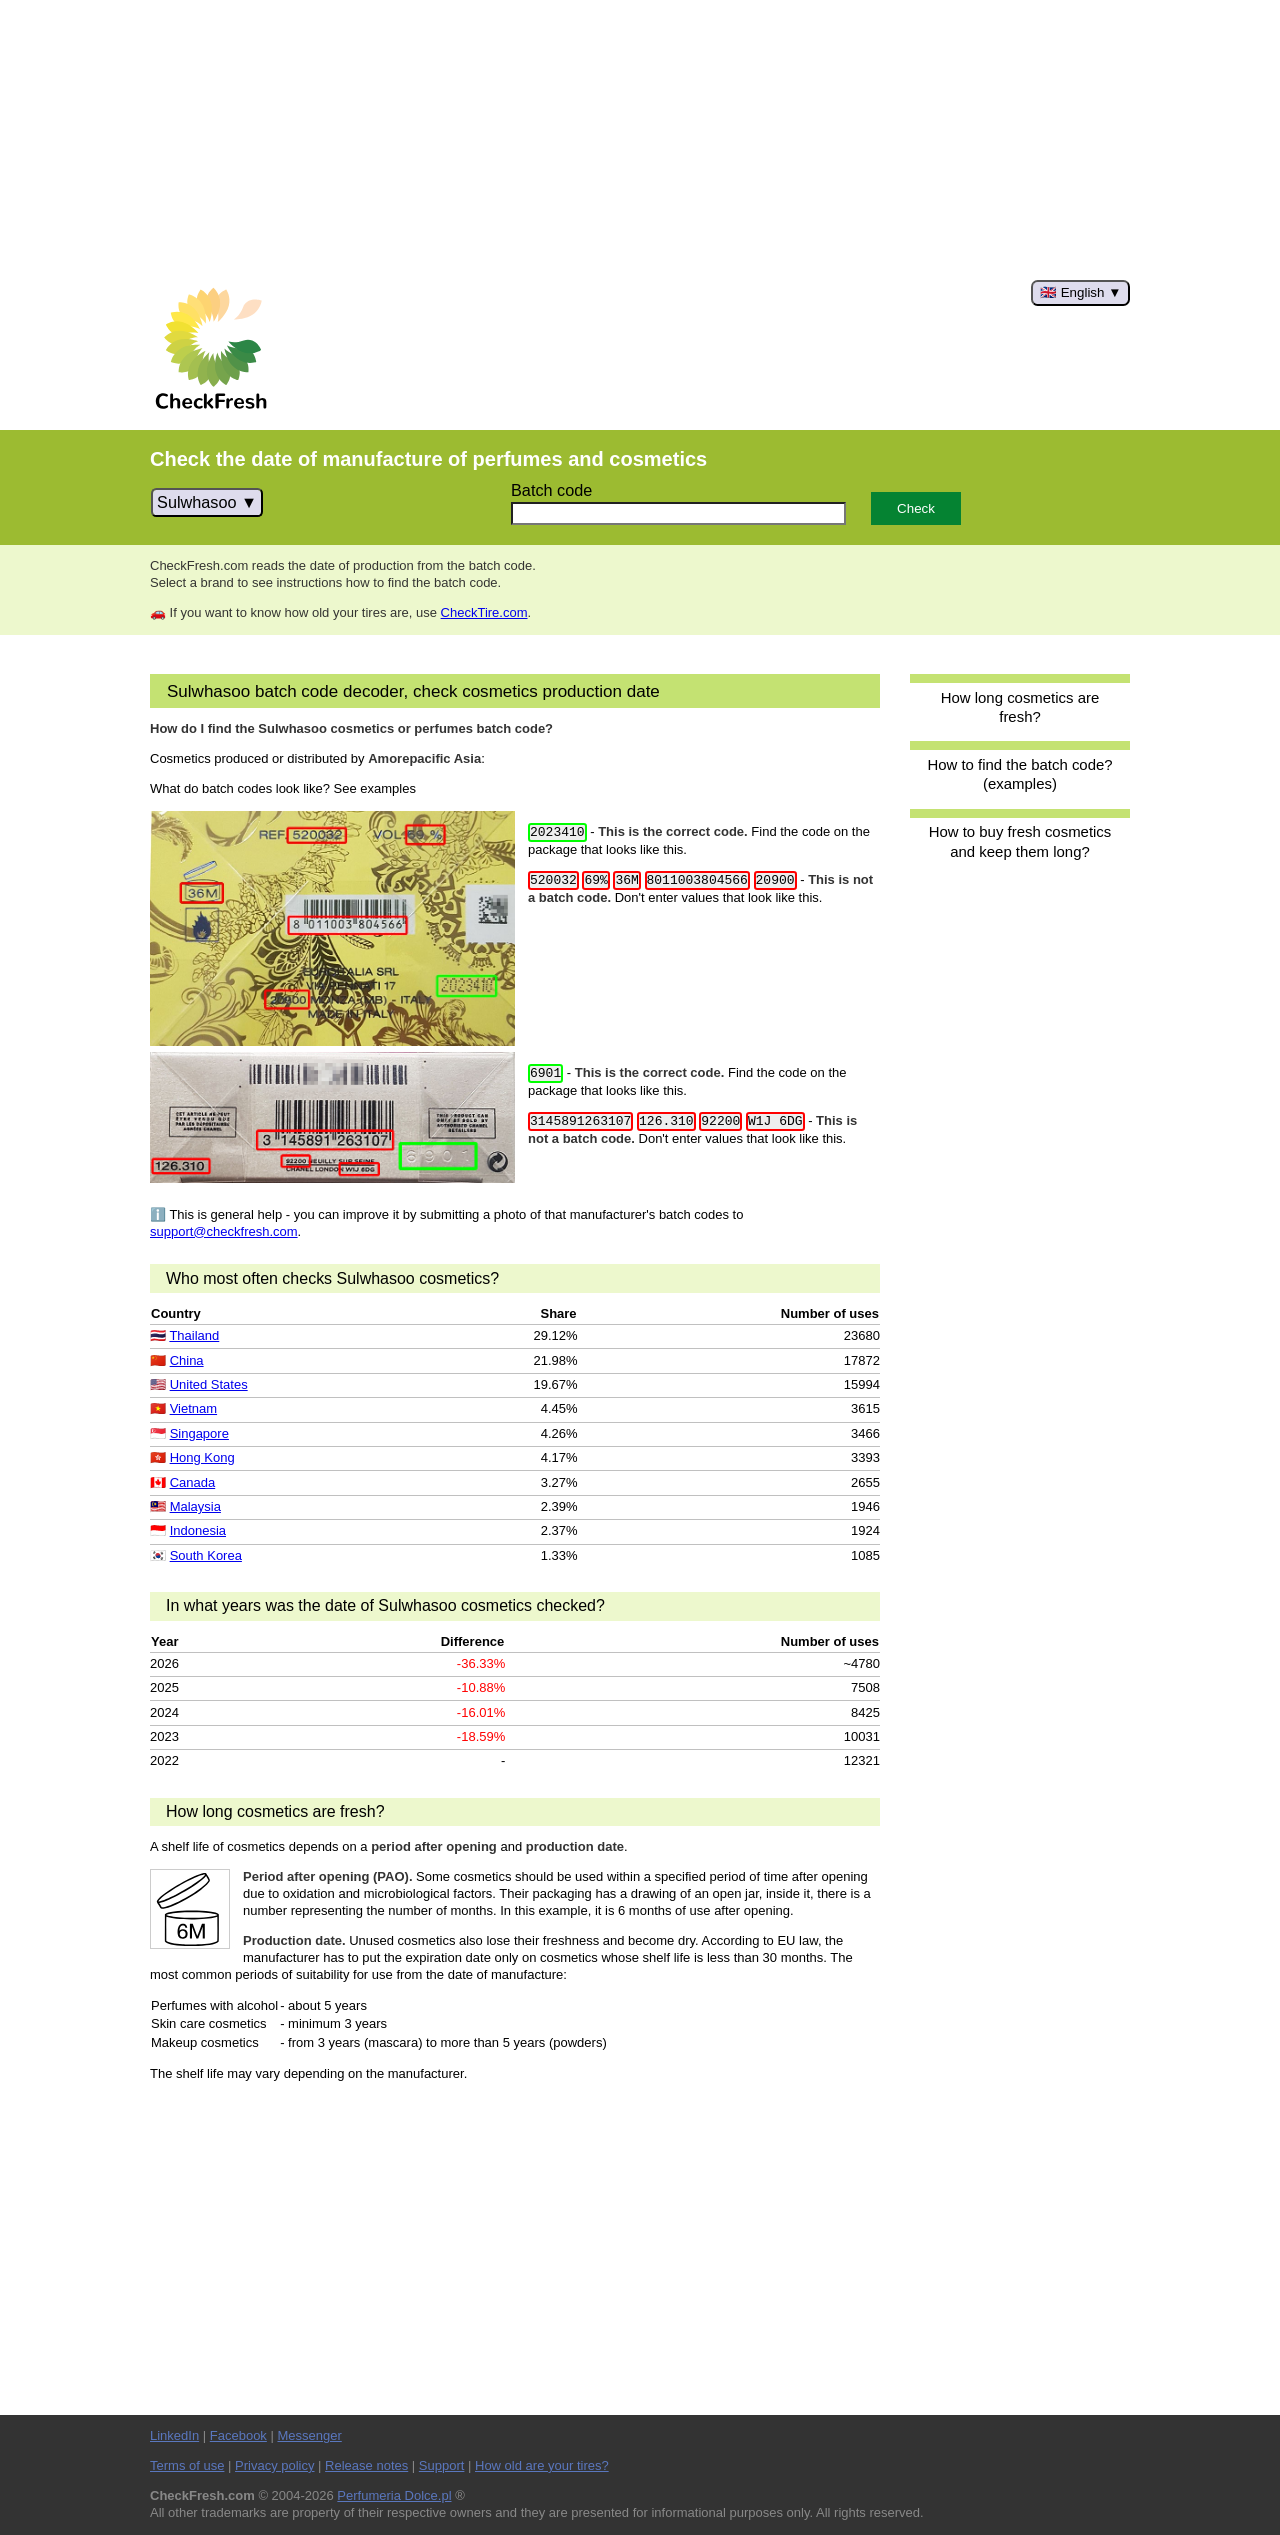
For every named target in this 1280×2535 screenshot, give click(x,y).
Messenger (309, 2435)
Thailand (194, 1335)
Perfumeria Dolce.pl (394, 2495)
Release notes (366, 2465)
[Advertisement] (640, 140)
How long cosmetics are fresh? (1020, 707)
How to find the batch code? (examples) (1019, 774)
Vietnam (193, 1408)
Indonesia (198, 1530)
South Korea (206, 1555)
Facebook (238, 2435)
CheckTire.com (484, 612)
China (187, 1360)
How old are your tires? (542, 2465)
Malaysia (195, 1506)
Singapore (199, 1433)
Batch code (551, 490)
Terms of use (187, 2465)
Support (442, 2465)
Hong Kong (202, 1457)
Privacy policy (274, 2465)
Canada (193, 1482)
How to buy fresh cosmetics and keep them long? (1020, 841)
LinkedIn (174, 2435)
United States (209, 1384)
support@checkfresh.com (224, 1231)
